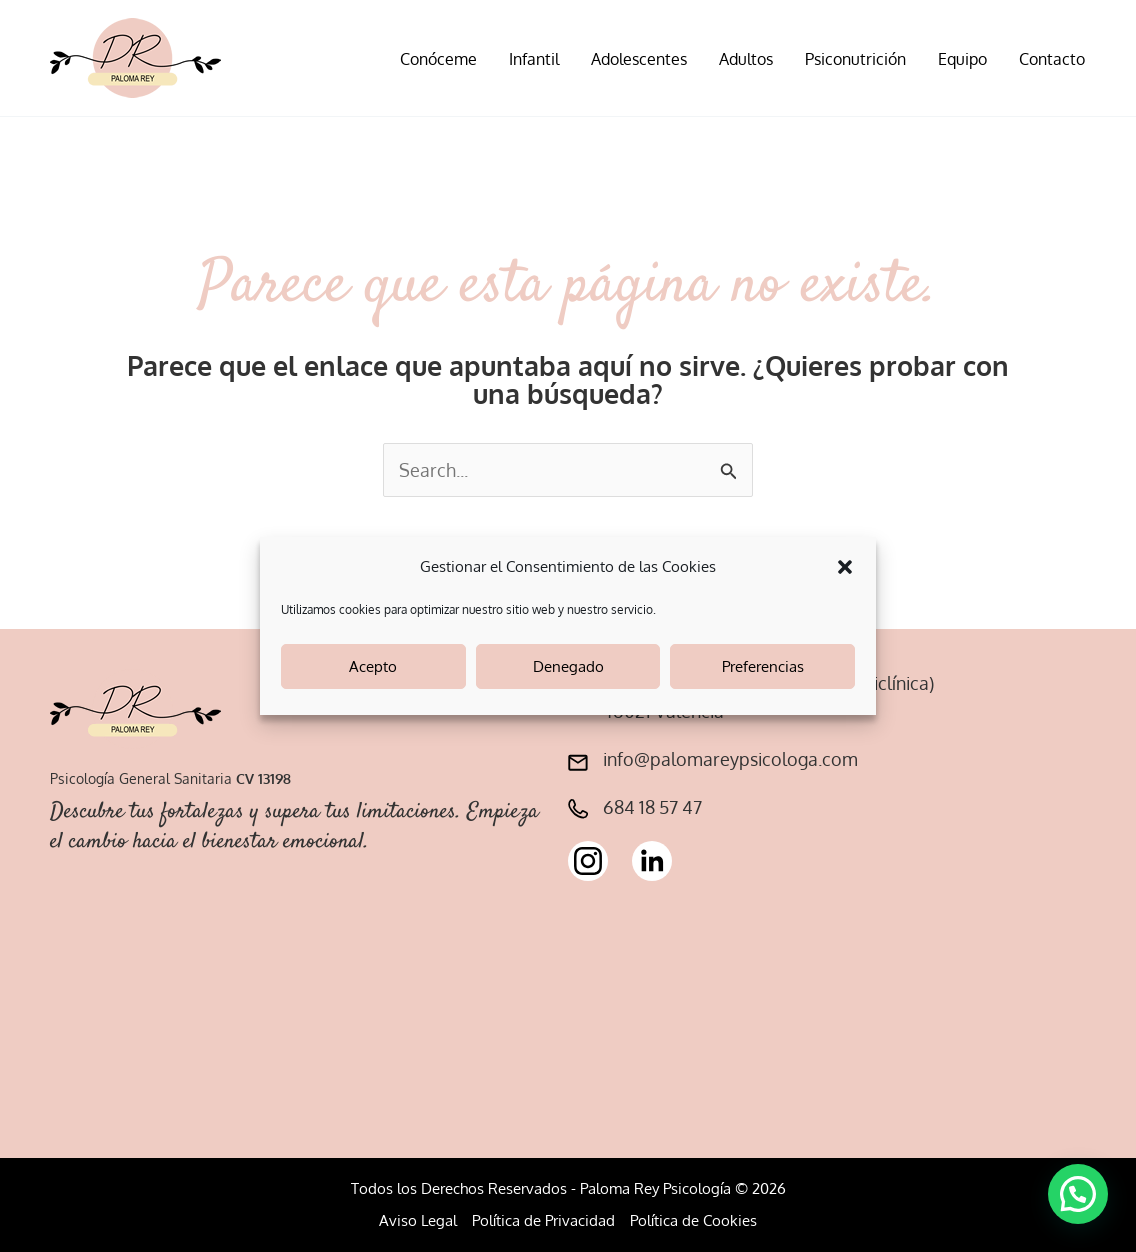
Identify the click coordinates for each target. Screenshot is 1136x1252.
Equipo (962, 59)
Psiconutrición (855, 59)
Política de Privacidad (543, 1220)
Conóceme (438, 59)
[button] (845, 567)
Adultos (746, 59)
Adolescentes (639, 59)
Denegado (568, 666)
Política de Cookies (693, 1220)
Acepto (373, 666)
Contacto (1052, 59)
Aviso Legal (418, 1220)
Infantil (534, 59)
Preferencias (763, 666)
